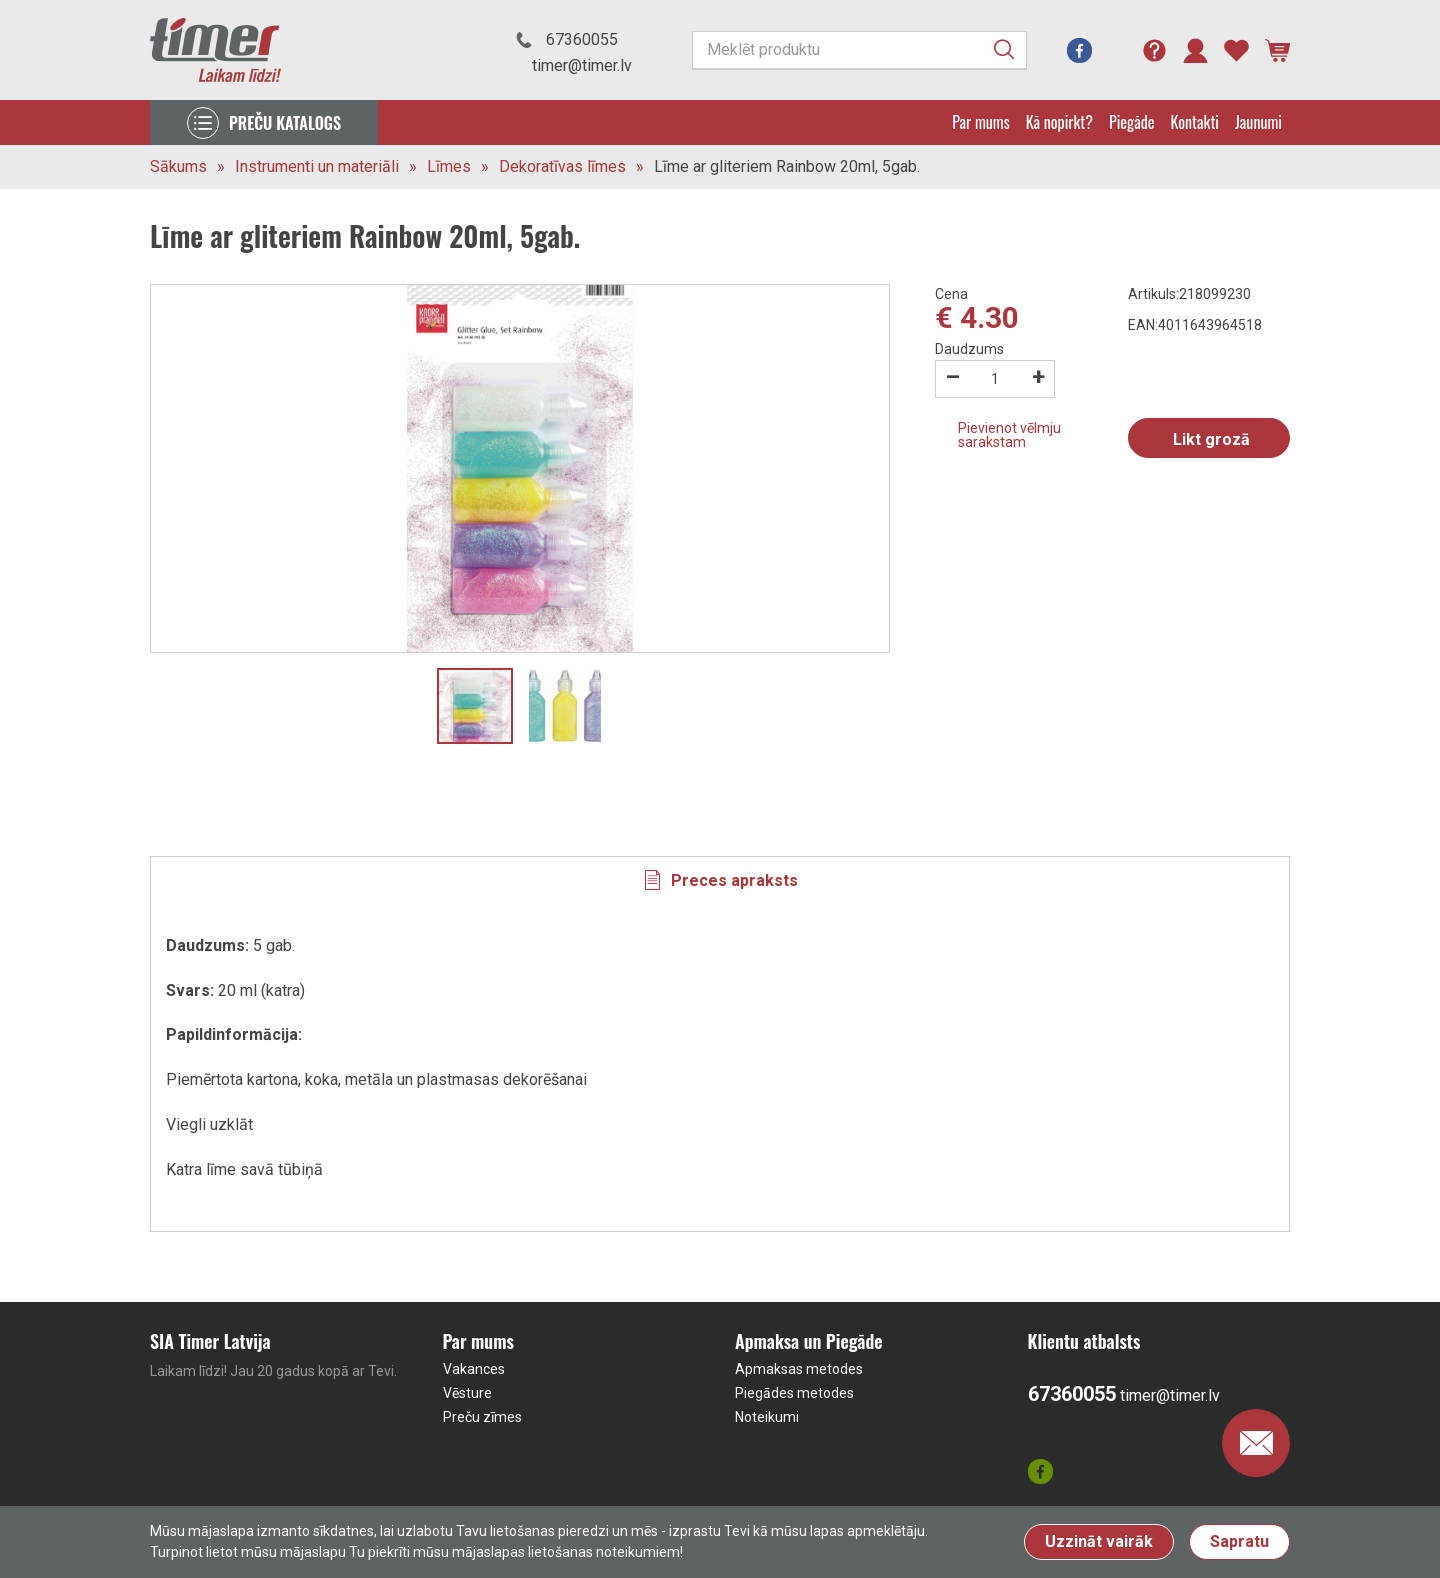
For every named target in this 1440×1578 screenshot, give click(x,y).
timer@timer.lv (582, 65)
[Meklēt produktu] (859, 50)
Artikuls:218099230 (1189, 294)
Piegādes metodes (794, 1393)
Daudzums (969, 349)
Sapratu (1239, 1541)
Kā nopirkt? (1059, 122)
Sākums (178, 166)
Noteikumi (767, 1417)
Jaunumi (1258, 122)
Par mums (980, 122)
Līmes (449, 166)
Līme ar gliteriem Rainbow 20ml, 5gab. (787, 166)
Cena (951, 294)
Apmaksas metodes (799, 1369)
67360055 (582, 39)
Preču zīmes (482, 1417)
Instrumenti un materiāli (317, 166)
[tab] (720, 880)
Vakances (474, 1369)
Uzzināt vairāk (1099, 1541)
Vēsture (467, 1393)
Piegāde (1132, 122)
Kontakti (1195, 122)
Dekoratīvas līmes (562, 166)
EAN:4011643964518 (1195, 325)
